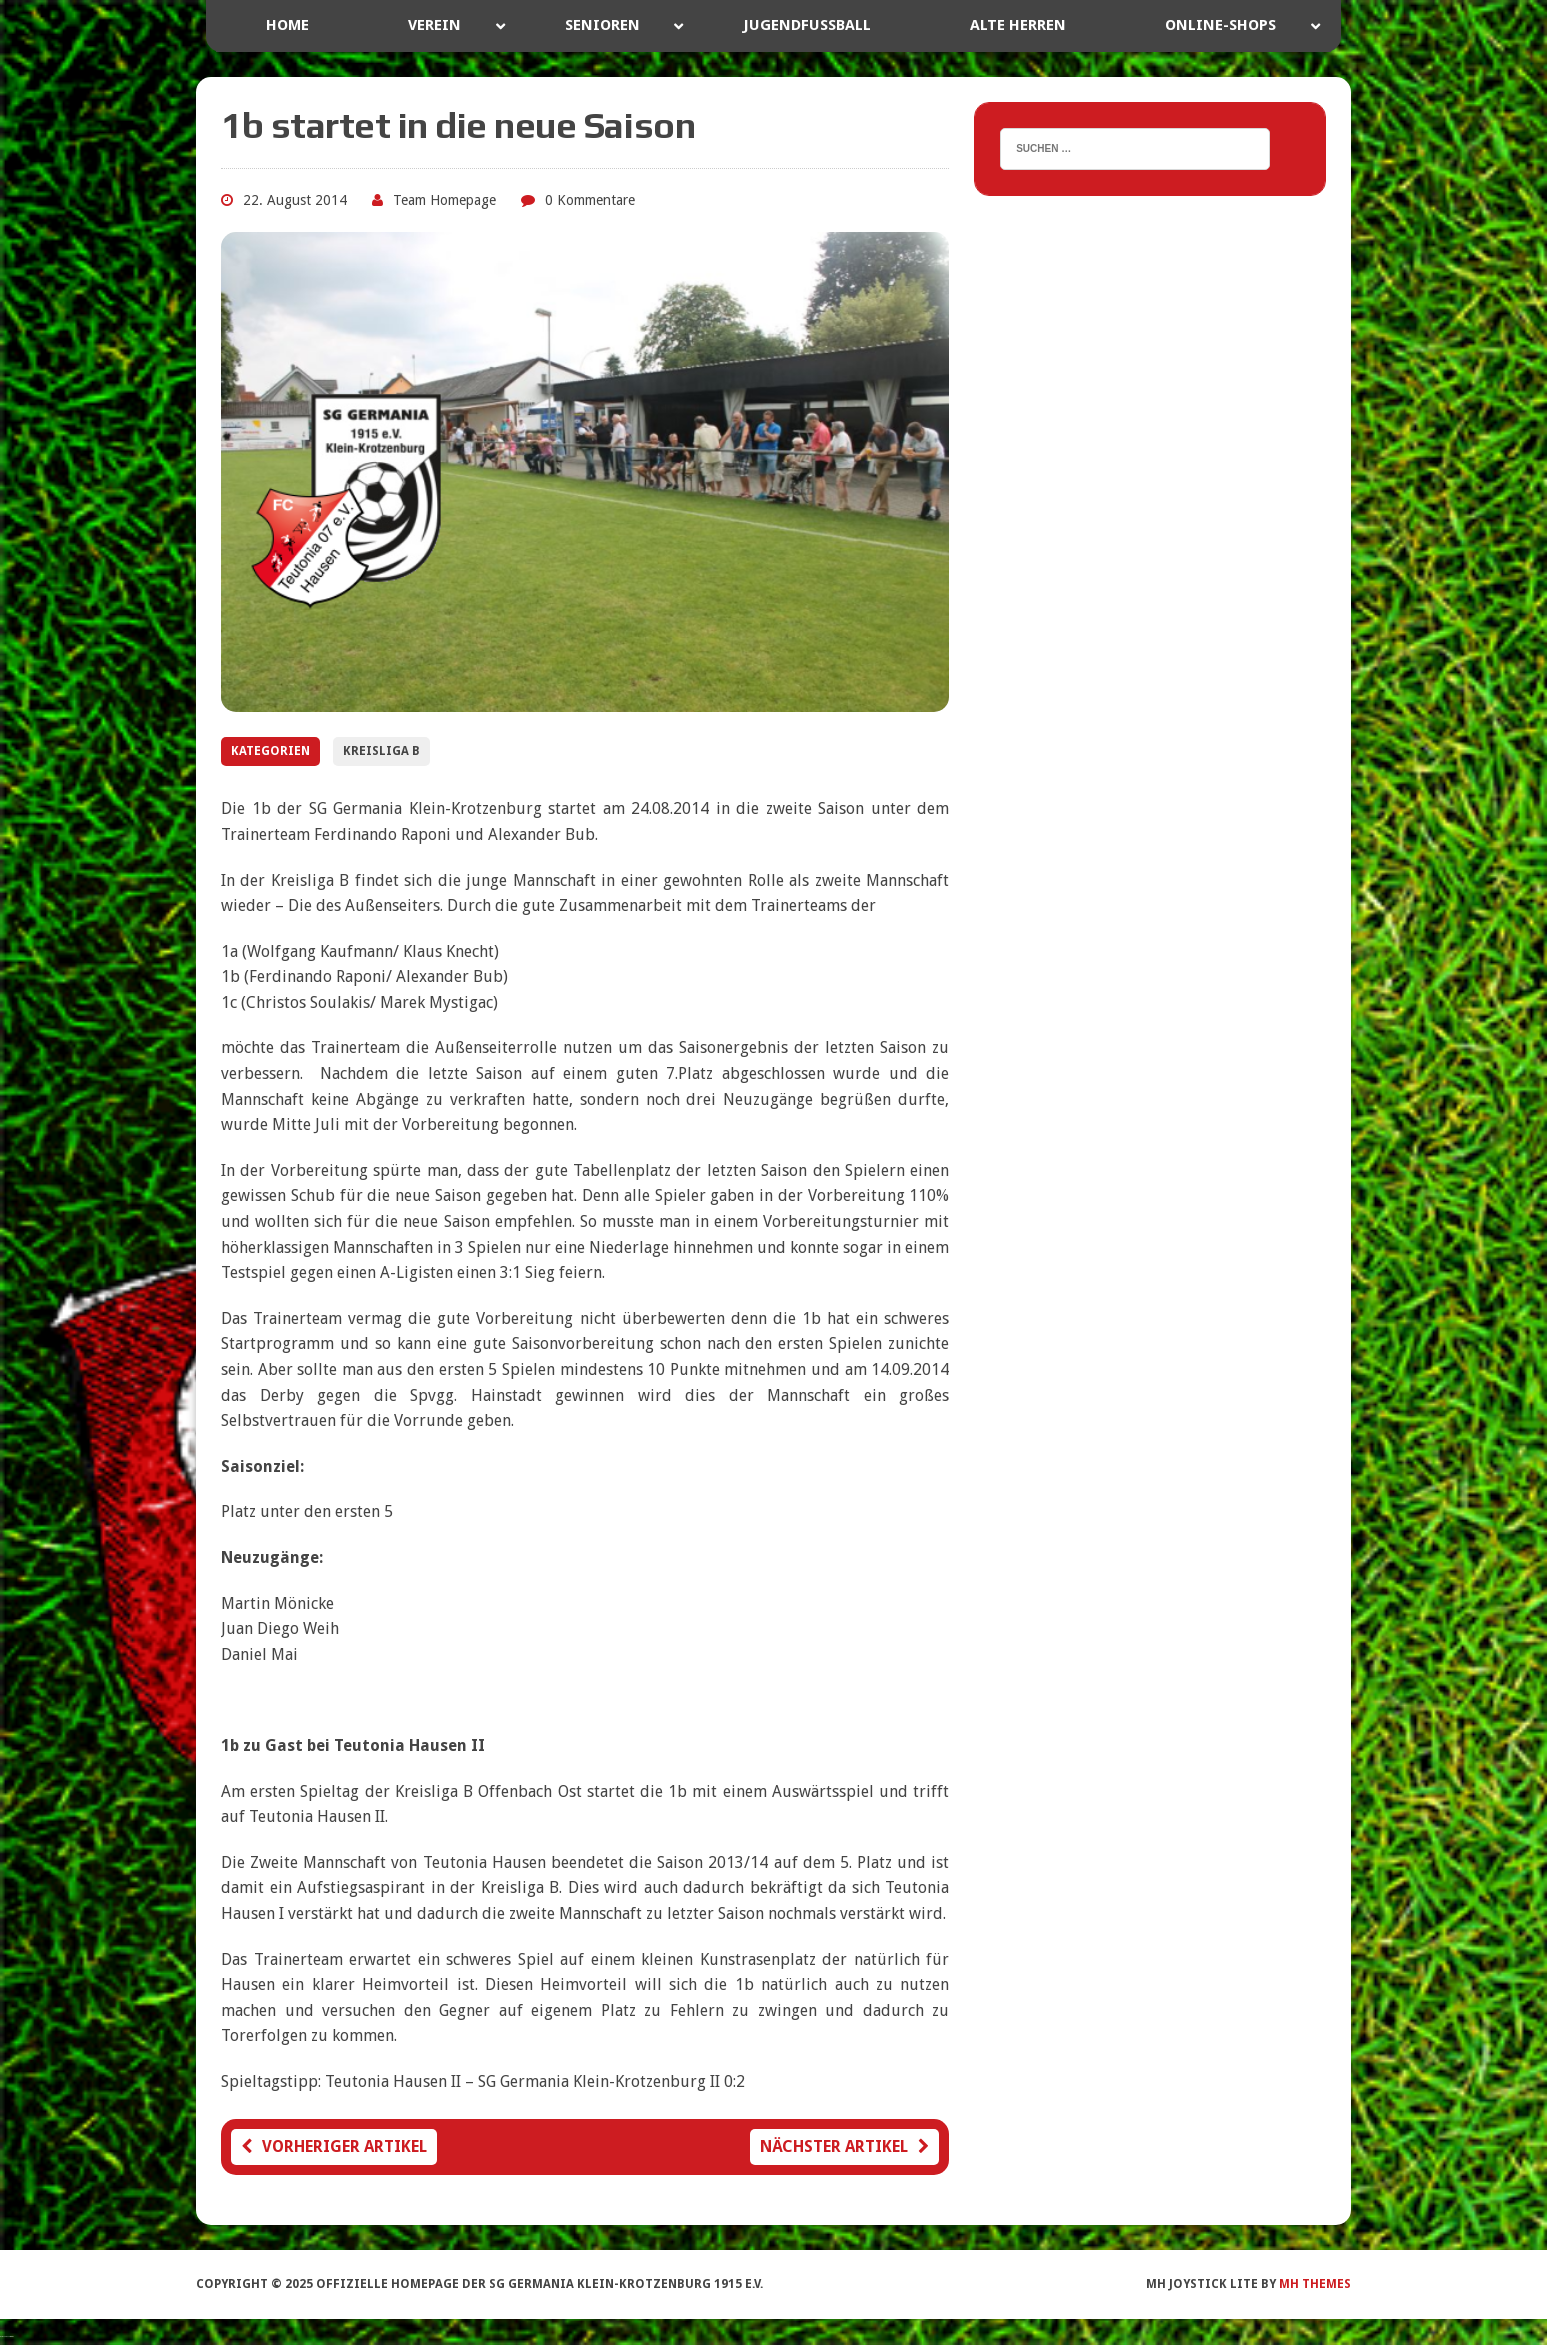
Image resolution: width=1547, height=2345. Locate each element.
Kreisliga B (381, 751)
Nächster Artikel (844, 2146)
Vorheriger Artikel (334, 2146)
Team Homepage (444, 200)
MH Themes (1315, 2284)
